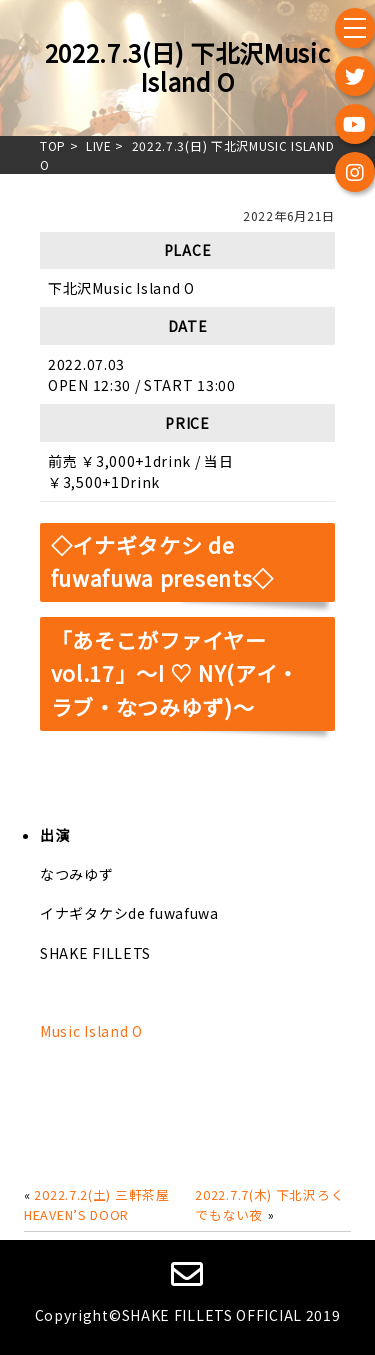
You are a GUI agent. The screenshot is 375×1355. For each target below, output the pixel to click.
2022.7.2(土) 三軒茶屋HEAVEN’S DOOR (97, 1204)
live (99, 145)
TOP (53, 145)
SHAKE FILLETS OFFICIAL (212, 1315)
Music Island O (91, 1031)
